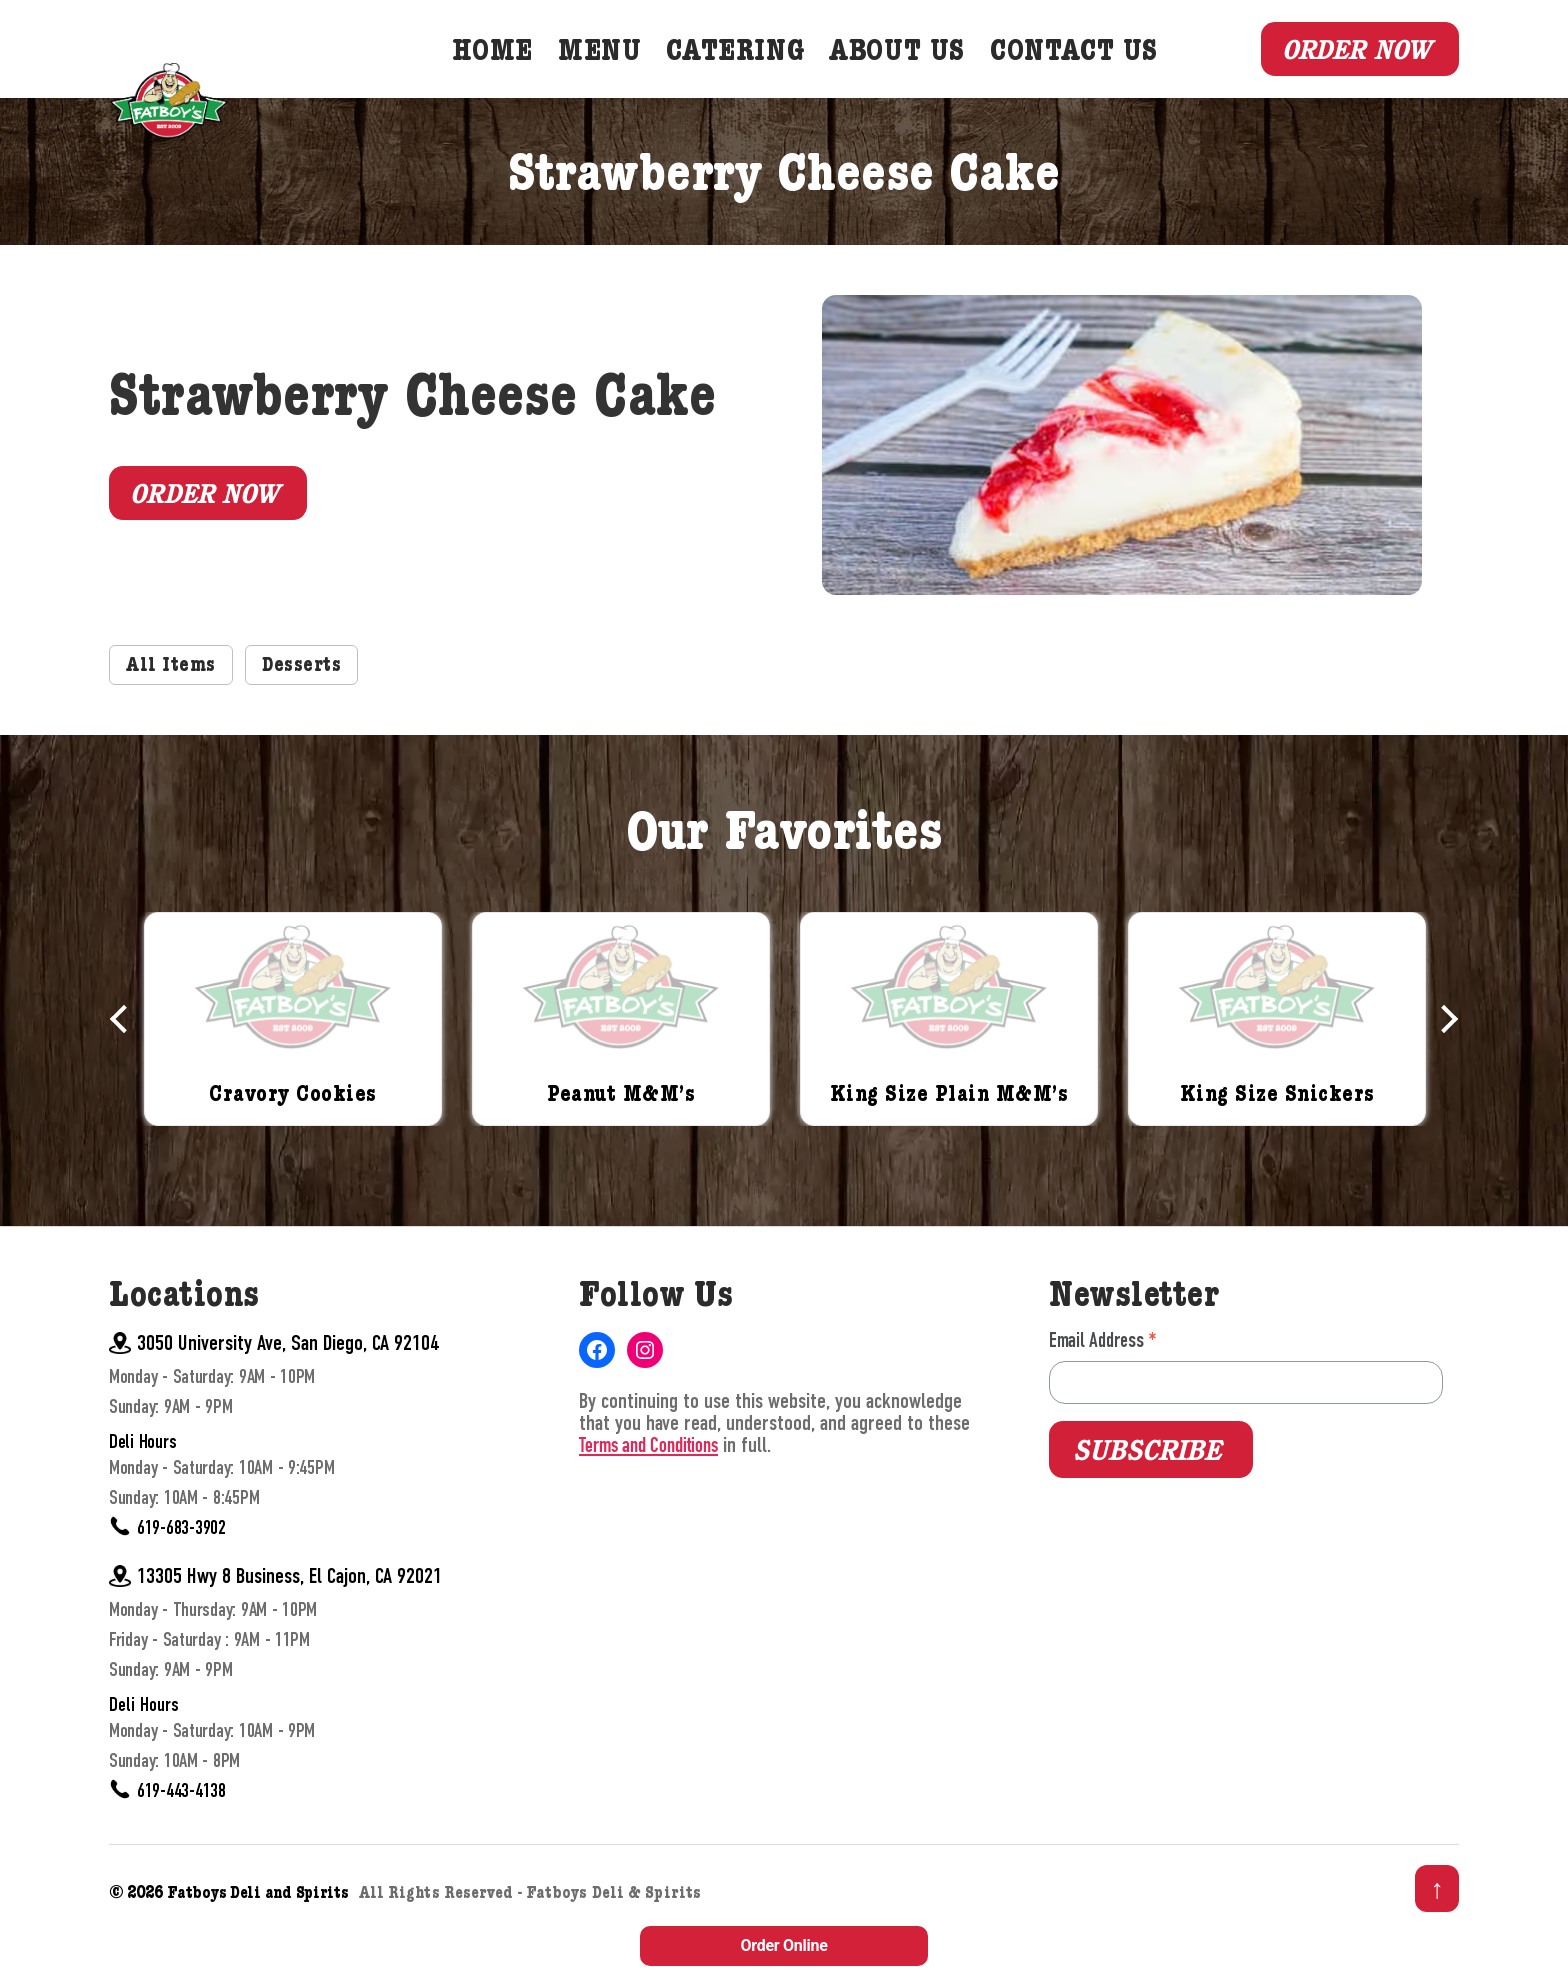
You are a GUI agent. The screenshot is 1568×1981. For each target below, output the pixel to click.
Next (1444, 1065)
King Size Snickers (1277, 1143)
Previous (124, 1065)
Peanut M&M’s (621, 1143)
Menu (631, 76)
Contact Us (1106, 76)
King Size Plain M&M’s (949, 1143)
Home (524, 76)
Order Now (1348, 71)
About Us (929, 76)
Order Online (783, 1945)
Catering (768, 76)
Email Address (1103, 1387)
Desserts (317, 713)
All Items (176, 713)
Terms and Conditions (652, 1493)
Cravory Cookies (293, 1143)
